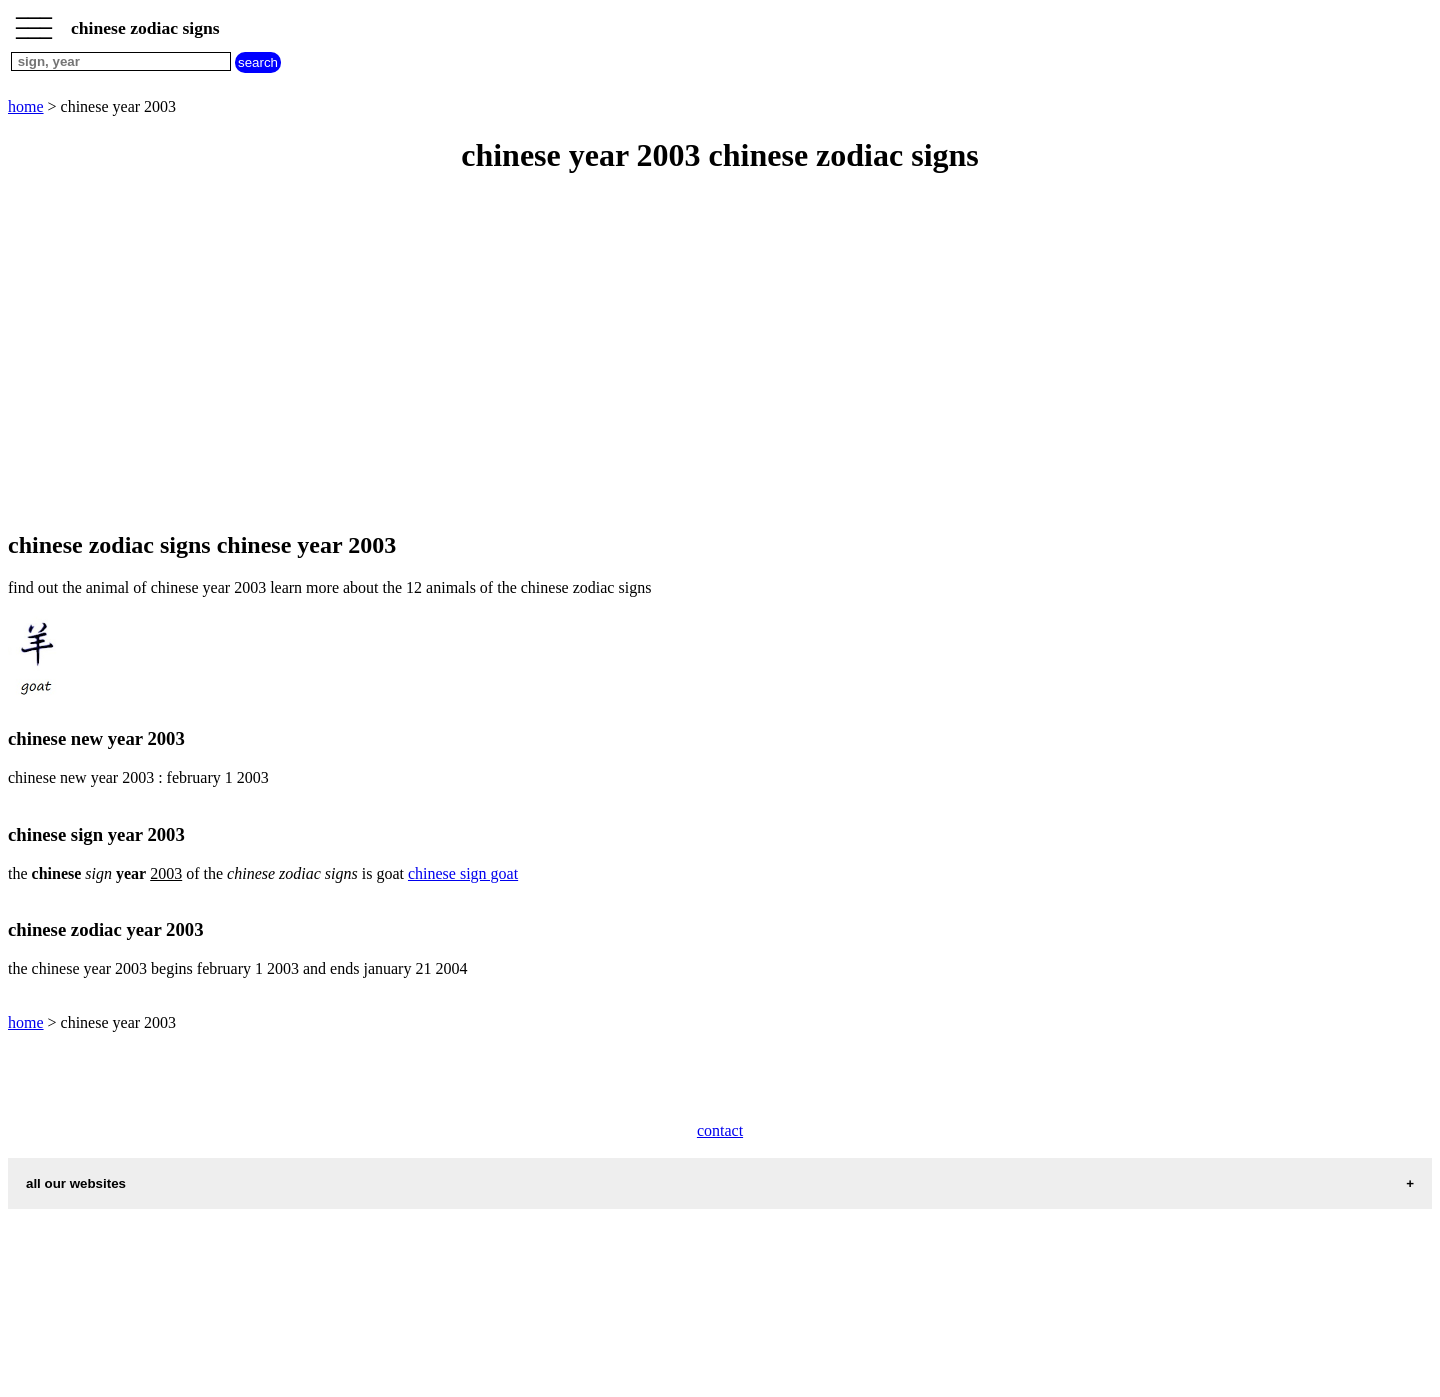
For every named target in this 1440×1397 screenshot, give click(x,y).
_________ (34, 22)
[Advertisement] (608, 354)
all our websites (76, 1183)
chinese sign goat (463, 873)
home (26, 106)
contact (720, 1130)
